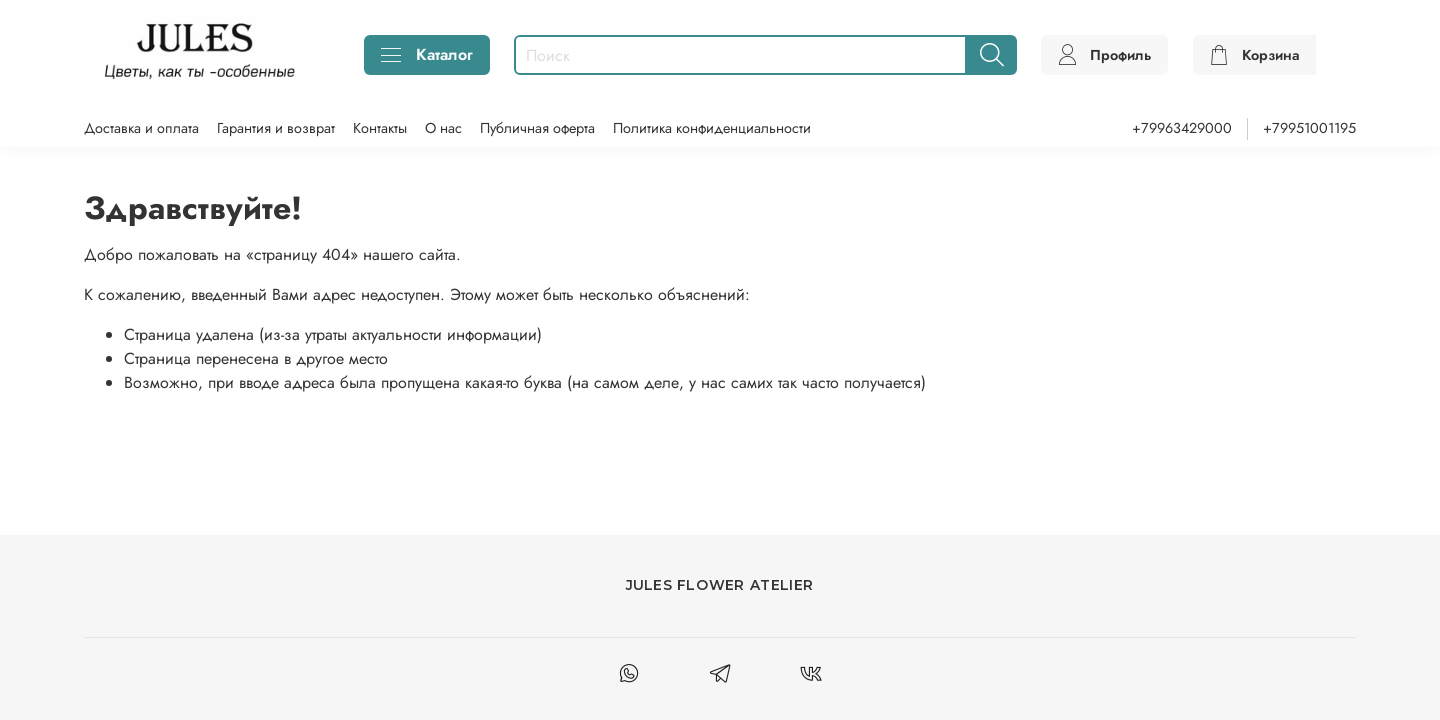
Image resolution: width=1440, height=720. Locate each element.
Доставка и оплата (141, 128)
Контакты (380, 128)
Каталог (427, 54)
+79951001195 (1309, 128)
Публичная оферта (537, 128)
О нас (443, 128)
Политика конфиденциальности (712, 128)
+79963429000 (1182, 128)
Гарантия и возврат (276, 128)
